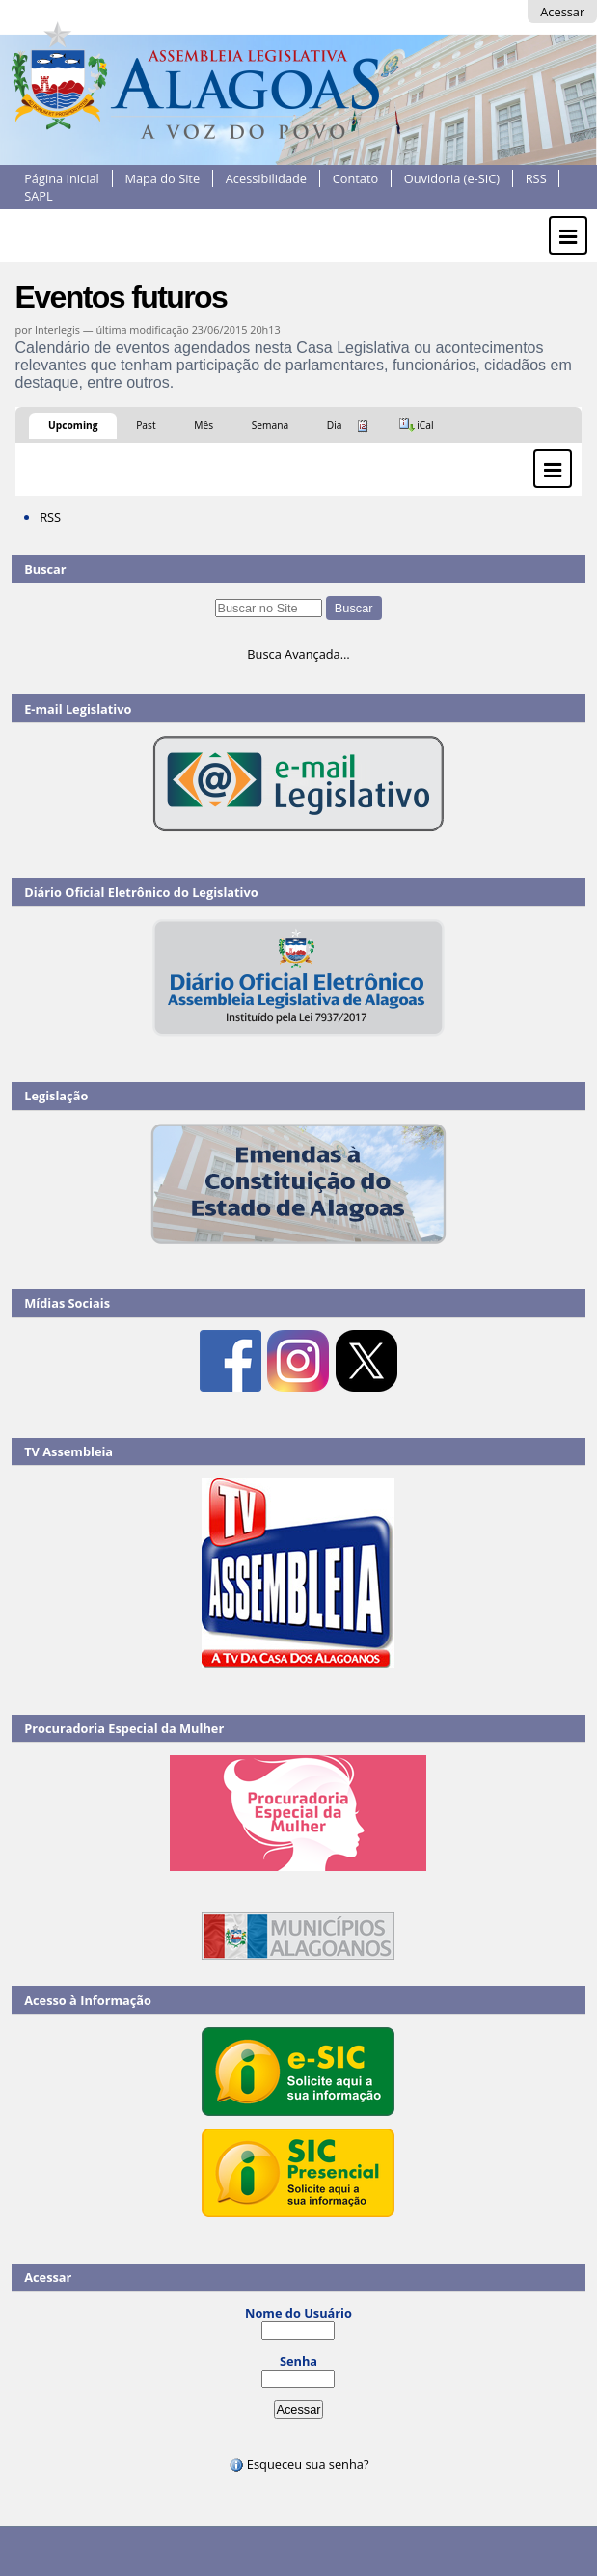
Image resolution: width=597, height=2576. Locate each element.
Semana (270, 425)
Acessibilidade (266, 178)
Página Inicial (61, 178)
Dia (334, 425)
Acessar (562, 11)
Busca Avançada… (298, 654)
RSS (536, 178)
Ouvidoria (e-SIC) (452, 178)
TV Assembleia (68, 1451)
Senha (298, 2361)
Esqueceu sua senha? (299, 2464)
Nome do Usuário (298, 2312)
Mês (203, 425)
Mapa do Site (162, 178)
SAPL (38, 195)
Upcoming (73, 425)
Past (145, 425)
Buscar (45, 569)
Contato (356, 178)
